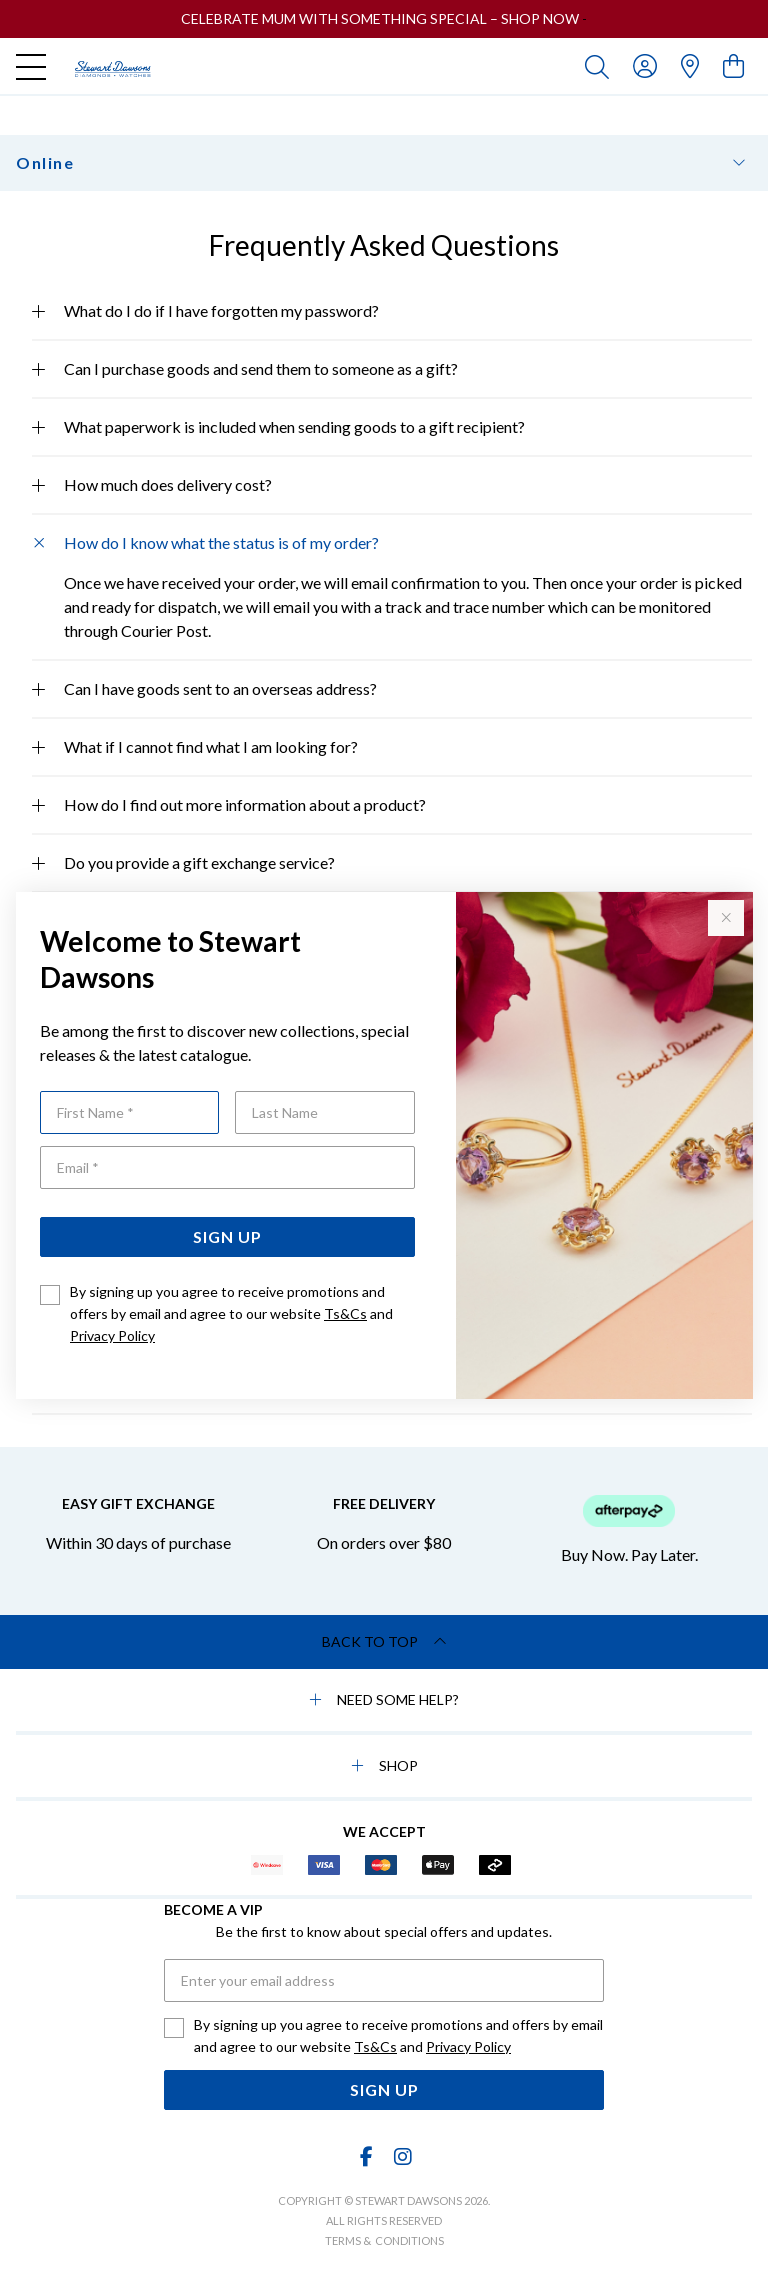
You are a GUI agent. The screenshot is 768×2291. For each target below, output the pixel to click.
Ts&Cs (345, 1313)
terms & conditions (384, 2240)
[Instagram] (402, 2156)
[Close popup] (726, 918)
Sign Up (227, 1236)
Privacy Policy (112, 1335)
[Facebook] (367, 2156)
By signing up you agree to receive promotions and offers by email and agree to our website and (231, 1313)
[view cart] (733, 65)
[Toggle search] (601, 66)
